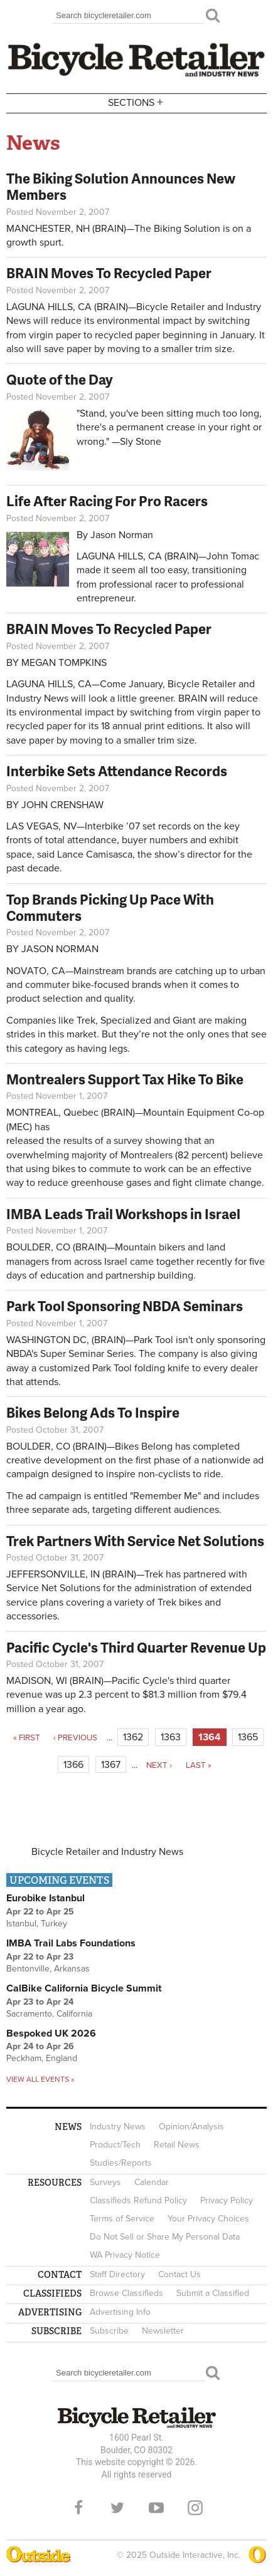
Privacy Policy (226, 2200)
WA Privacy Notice (125, 2255)
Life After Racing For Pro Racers (107, 501)
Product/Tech (115, 2144)
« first (26, 1738)
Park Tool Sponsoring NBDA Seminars (124, 1306)
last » (198, 1765)
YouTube (156, 2507)
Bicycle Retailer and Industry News (107, 1852)
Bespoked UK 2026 (51, 2033)
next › (159, 1765)
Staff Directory (117, 2274)
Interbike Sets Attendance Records (116, 771)
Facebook (78, 2507)
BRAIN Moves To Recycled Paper (108, 273)
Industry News (118, 2126)
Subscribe (109, 2330)
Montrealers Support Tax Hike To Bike (125, 1079)
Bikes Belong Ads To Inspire (92, 1412)
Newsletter (163, 2330)
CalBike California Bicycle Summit (83, 1988)
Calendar (151, 2182)
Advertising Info (120, 2312)
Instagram (195, 2507)
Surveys (105, 2182)
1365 (248, 1737)
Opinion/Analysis (191, 2126)
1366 (73, 1764)
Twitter (117, 2507)
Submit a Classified (212, 2293)
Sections (137, 102)
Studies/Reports (121, 2163)
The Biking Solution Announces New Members (120, 186)
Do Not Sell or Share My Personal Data (165, 2236)
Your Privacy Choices (208, 2218)
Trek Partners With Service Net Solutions (135, 1540)
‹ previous (75, 1738)
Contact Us (179, 2274)
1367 (110, 1764)
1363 (171, 1737)
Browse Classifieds (126, 2293)
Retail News (177, 2144)
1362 (133, 1737)
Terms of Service (122, 2218)
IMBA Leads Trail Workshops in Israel (123, 1213)
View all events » (40, 2079)
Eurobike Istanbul (45, 1898)
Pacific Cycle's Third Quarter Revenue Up (136, 1647)
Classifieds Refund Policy (138, 2200)
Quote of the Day (59, 379)
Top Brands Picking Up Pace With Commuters (110, 907)
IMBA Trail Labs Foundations (71, 1943)
